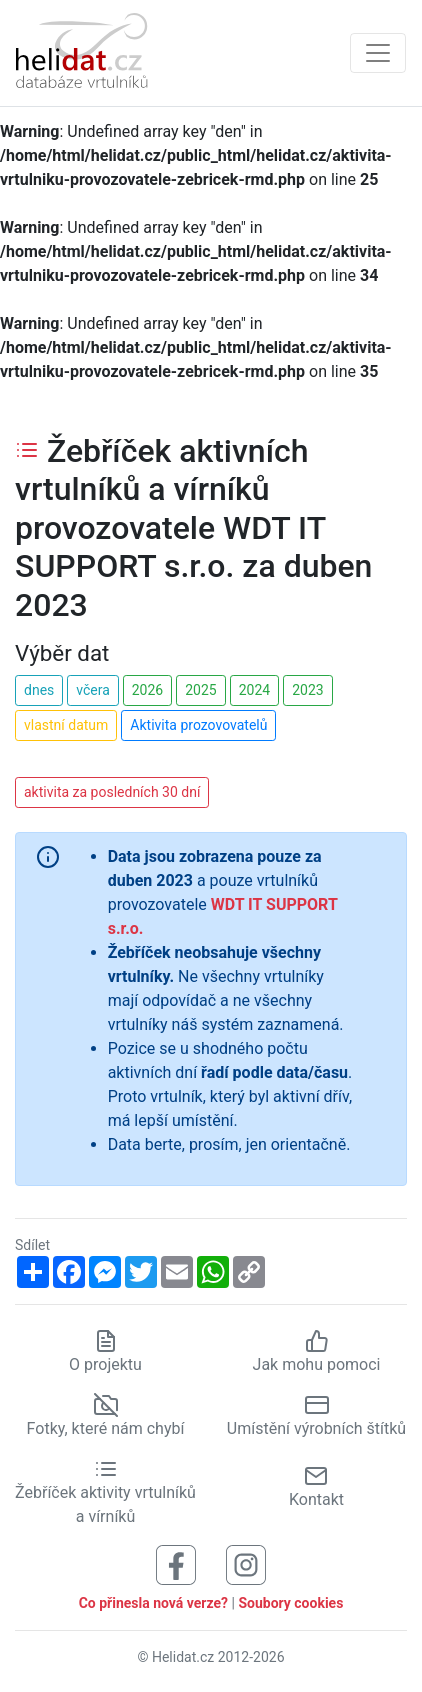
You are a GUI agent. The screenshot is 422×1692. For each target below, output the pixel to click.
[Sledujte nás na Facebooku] (176, 1563)
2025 (200, 690)
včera (93, 690)
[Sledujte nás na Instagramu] (246, 1563)
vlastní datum (66, 725)
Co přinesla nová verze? (153, 1603)
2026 (147, 690)
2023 (307, 690)
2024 (254, 690)
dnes (39, 690)
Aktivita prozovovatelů (198, 725)
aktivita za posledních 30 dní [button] (112, 792)
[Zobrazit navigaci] (378, 53)
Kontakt (316, 1486)
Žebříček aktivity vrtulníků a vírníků (105, 1492)
